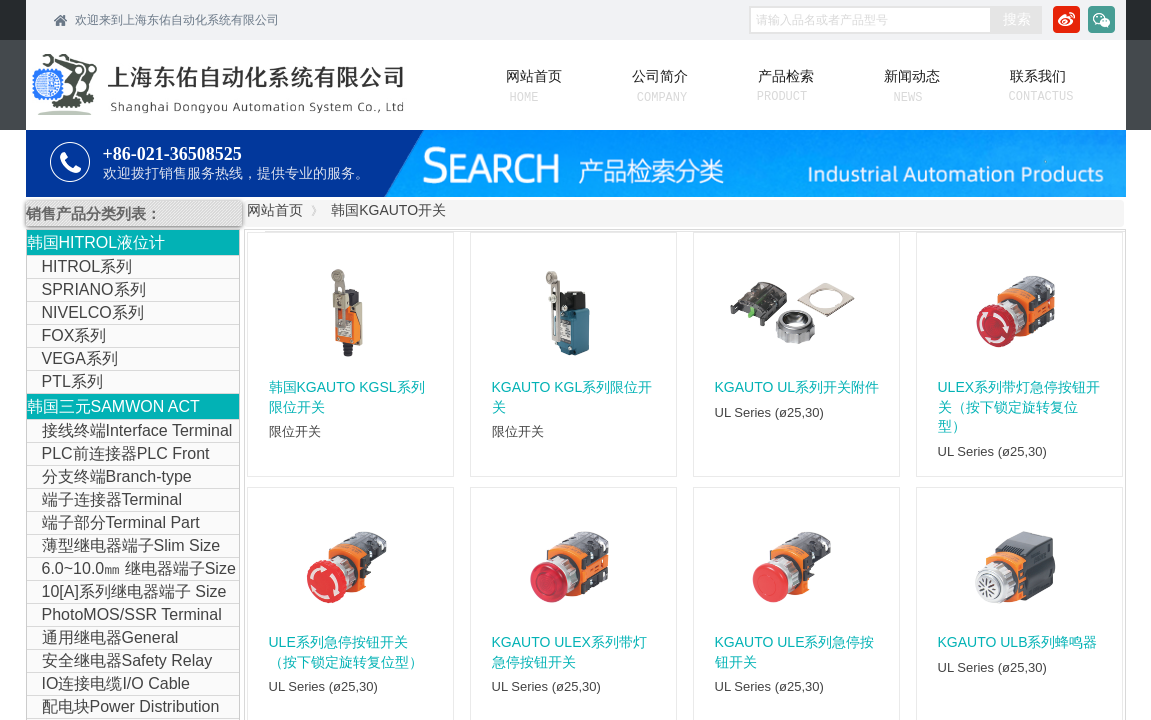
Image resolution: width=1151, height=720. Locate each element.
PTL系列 (72, 381)
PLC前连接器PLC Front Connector (118, 455)
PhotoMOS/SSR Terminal (132, 614)
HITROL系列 (87, 266)
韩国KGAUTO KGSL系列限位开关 (347, 397)
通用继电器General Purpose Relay (103, 639)
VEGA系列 (80, 358)
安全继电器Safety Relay (127, 660)
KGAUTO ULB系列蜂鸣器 (1018, 642)
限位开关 (295, 431)
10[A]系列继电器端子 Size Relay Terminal (127, 593)
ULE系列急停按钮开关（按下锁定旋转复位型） (346, 652)
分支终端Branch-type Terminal (109, 478)
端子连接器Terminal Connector (104, 501)
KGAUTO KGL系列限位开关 (572, 397)
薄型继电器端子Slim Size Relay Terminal (124, 547)
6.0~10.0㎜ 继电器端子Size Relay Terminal (131, 570)
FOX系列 (74, 335)
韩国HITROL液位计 (96, 242)
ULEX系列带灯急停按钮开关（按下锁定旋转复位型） (1019, 406)
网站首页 (275, 210)
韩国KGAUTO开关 (388, 210)
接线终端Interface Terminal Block (130, 432)
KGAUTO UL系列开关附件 (797, 387)
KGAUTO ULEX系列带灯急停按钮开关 (569, 652)
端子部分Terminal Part (121, 522)
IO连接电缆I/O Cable (116, 683)
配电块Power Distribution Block (123, 708)
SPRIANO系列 (94, 289)
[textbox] (870, 20)
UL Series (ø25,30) (769, 412)
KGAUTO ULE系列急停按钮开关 (795, 652)
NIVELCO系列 (93, 312)
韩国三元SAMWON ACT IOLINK (113, 408)
